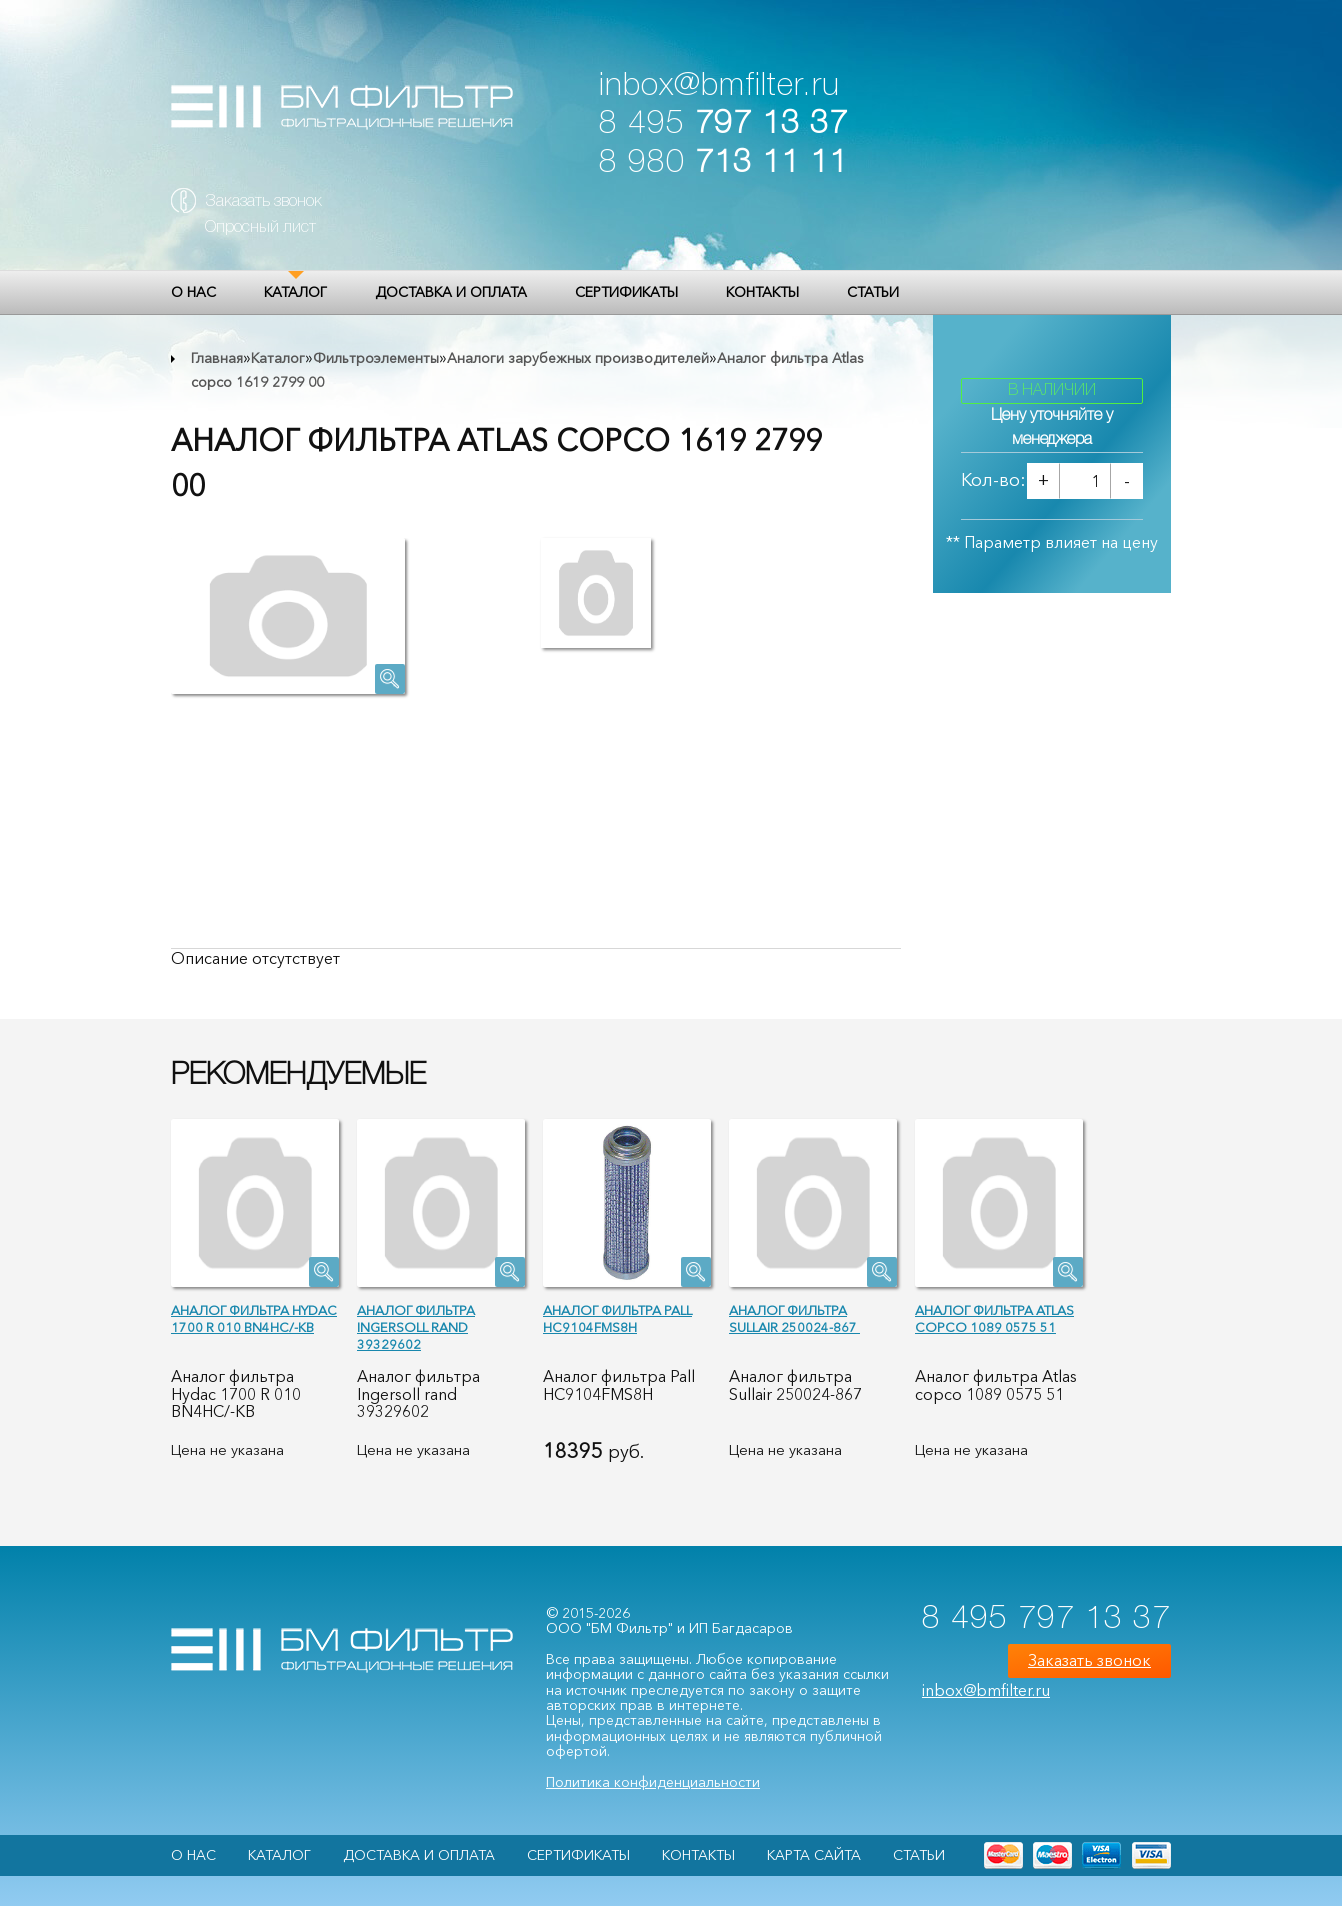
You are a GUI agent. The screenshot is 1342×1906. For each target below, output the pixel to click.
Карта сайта (814, 1855)
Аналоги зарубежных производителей (578, 358)
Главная (217, 358)
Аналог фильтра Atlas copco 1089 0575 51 (994, 1318)
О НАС (193, 292)
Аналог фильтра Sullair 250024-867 (794, 1318)
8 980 (723, 163)
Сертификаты (626, 292)
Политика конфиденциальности (653, 1782)
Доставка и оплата (451, 292)
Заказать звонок (263, 202)
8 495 (723, 124)
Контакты (762, 292)
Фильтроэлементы (376, 358)
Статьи (873, 292)
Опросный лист (260, 228)
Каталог (295, 292)
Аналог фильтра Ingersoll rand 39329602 (416, 1327)
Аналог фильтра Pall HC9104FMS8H (617, 1318)
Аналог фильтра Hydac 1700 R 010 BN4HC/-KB (254, 1318)
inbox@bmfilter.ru (719, 86)
